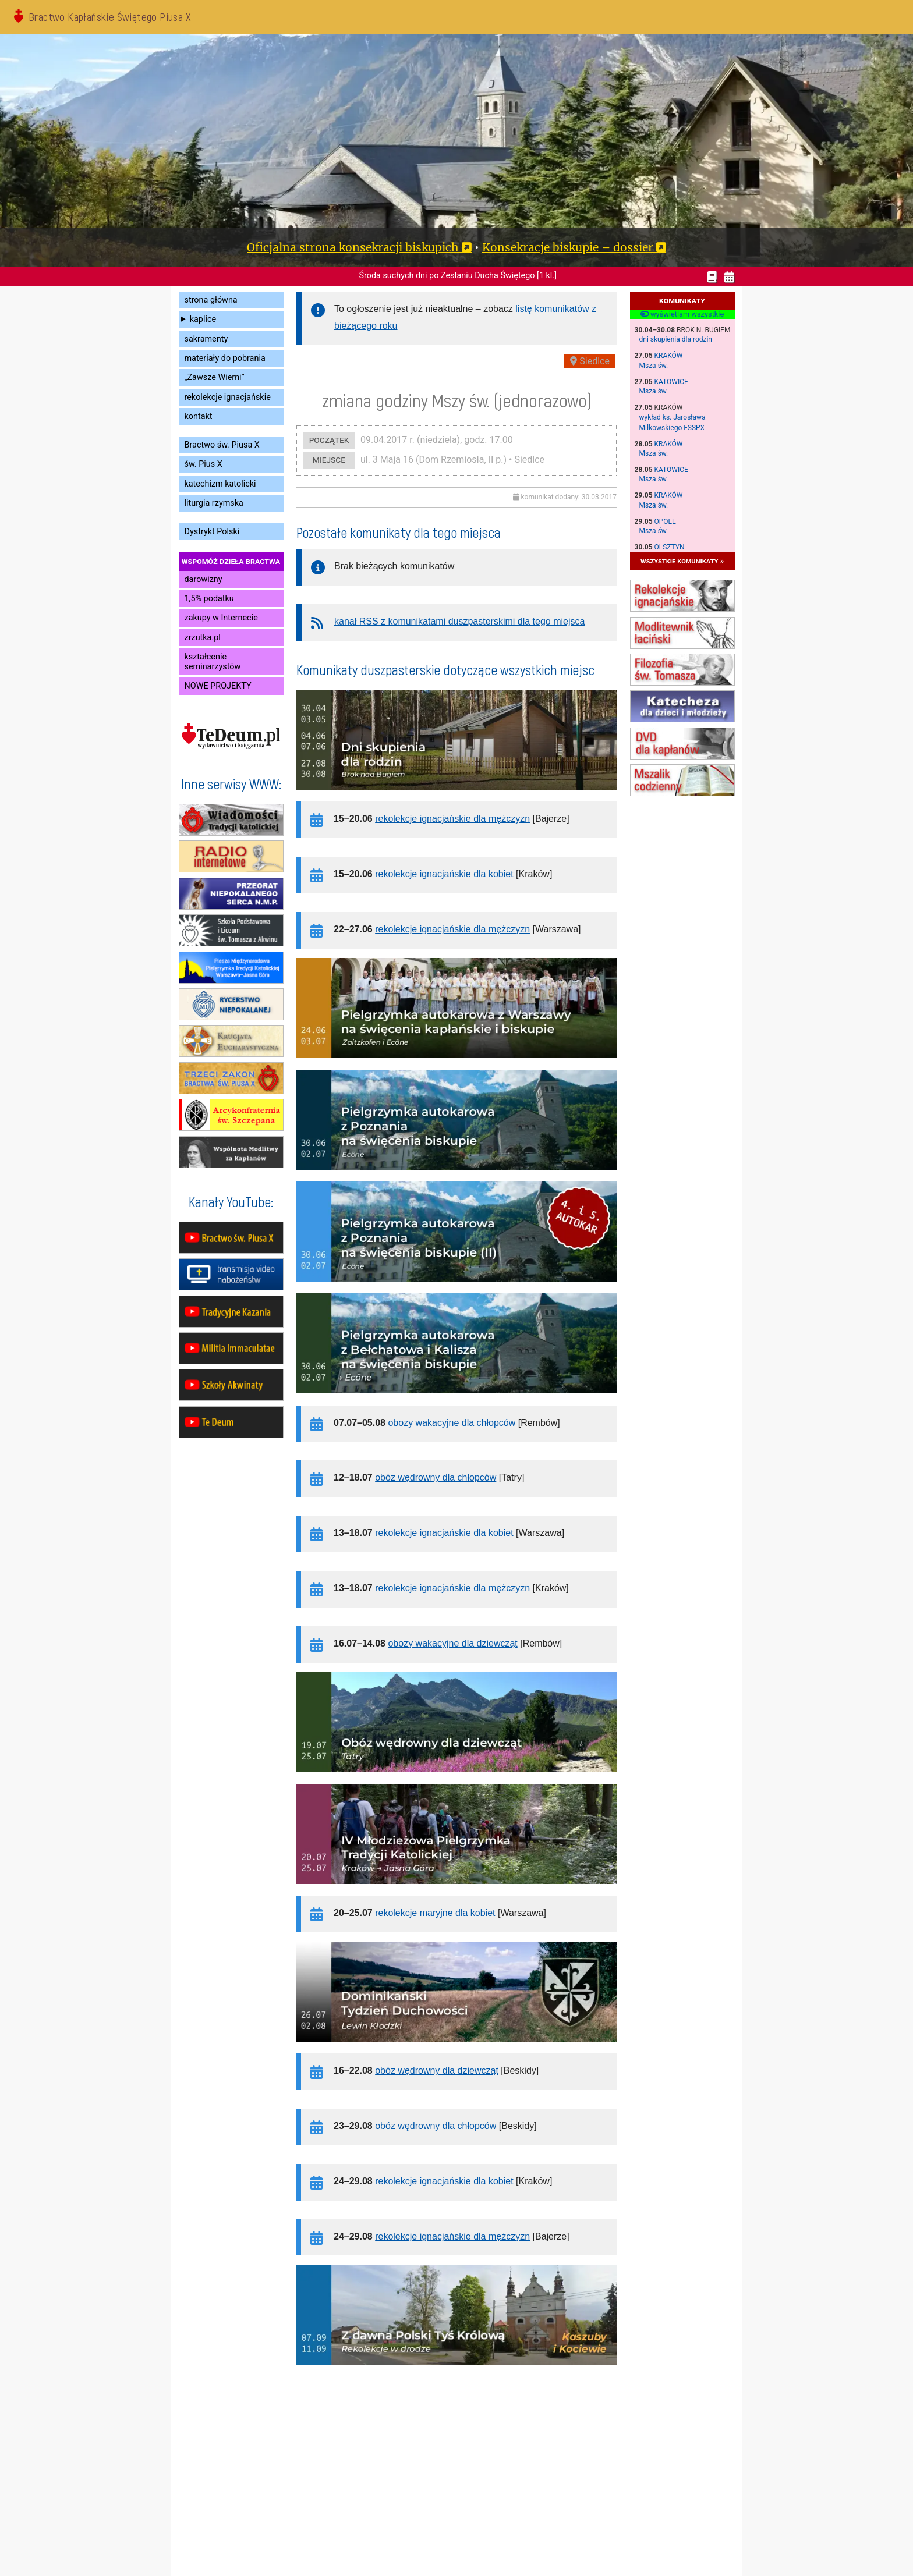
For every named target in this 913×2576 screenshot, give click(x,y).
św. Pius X (203, 464)
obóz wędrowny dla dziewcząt (436, 2070)
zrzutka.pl (203, 638)
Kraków (668, 356)
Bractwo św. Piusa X (222, 445)
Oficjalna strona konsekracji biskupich (353, 247)
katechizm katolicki (220, 484)
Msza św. (653, 365)
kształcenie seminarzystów (213, 662)
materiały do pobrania (225, 358)
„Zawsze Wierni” (215, 377)
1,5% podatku (209, 599)
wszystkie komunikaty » (682, 560)
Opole (665, 521)
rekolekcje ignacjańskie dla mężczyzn (452, 819)
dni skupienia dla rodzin (676, 339)
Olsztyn (669, 547)
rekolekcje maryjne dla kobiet (435, 1913)
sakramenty (206, 339)
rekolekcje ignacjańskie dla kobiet (444, 874)
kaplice (203, 319)
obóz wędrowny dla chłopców (435, 1477)
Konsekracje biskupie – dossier (567, 247)
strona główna (211, 300)
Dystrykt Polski (212, 532)
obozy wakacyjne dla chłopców (451, 1423)
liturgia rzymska (214, 503)
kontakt (199, 416)
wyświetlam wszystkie (682, 314)
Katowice (671, 382)
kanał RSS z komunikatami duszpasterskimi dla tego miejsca (459, 621)
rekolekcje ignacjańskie (228, 397)
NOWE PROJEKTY (218, 686)
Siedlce (590, 361)
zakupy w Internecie (221, 618)
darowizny (203, 579)
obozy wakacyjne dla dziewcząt (452, 1643)
